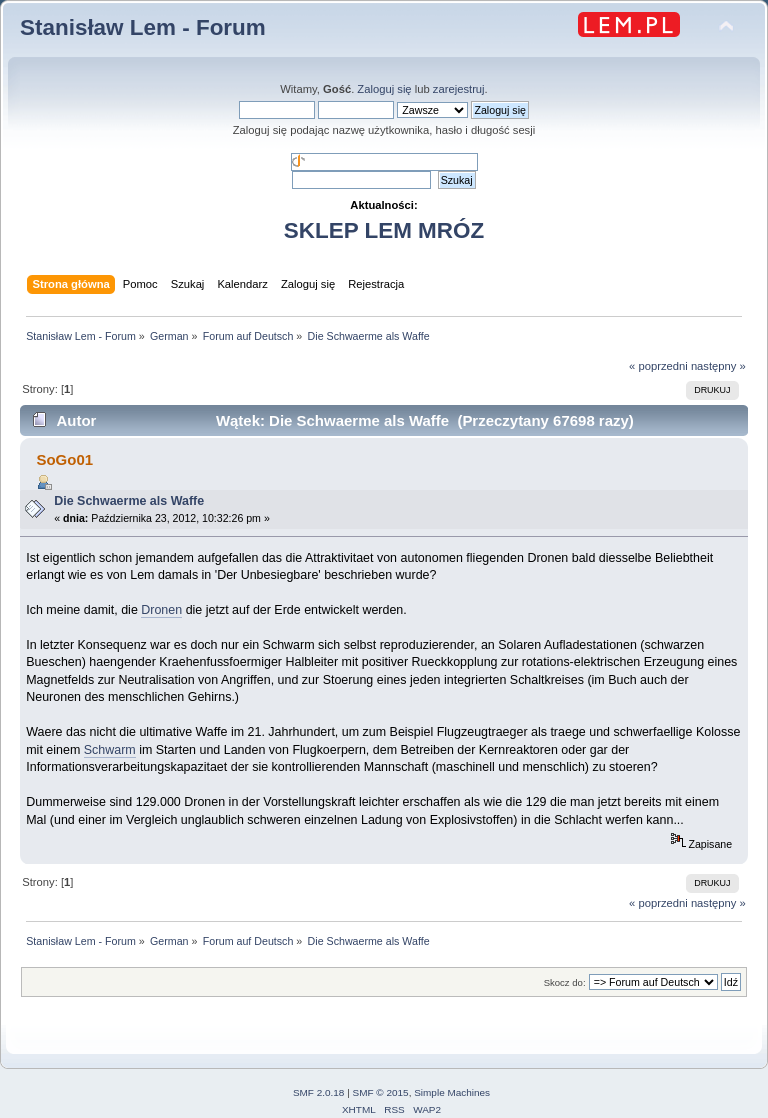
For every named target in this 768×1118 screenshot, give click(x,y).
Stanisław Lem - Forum (143, 27)
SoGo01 (64, 459)
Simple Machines (452, 1092)
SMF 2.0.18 (319, 1092)
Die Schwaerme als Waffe (129, 501)
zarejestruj (459, 89)
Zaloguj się (384, 89)
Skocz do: (565, 982)
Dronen (161, 610)
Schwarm (110, 750)
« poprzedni (658, 366)
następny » (718, 366)
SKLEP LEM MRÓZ (384, 230)
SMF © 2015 (381, 1092)
